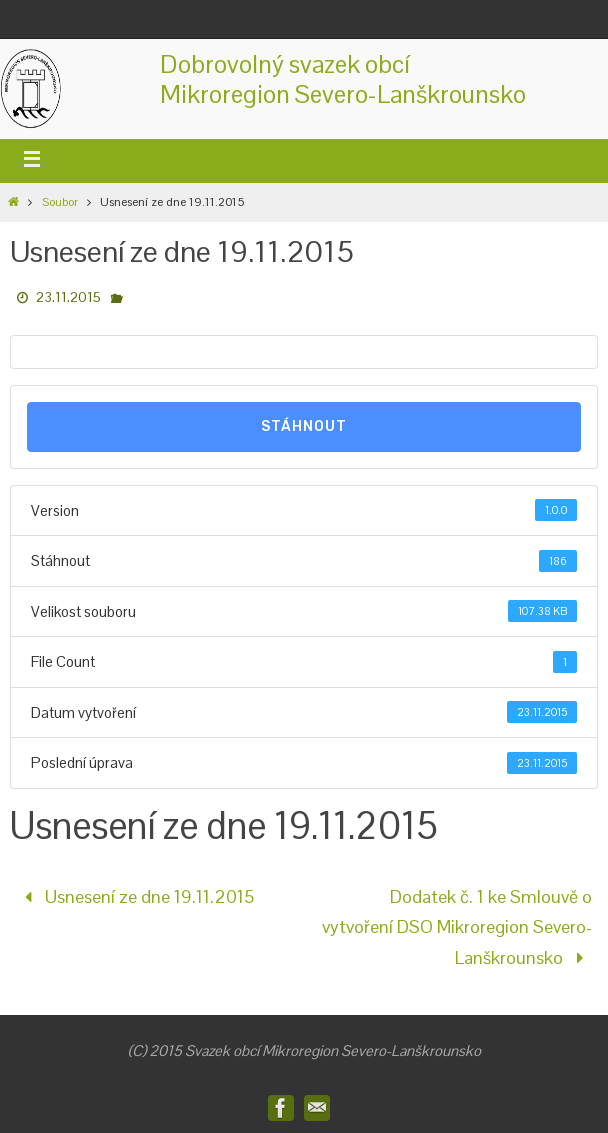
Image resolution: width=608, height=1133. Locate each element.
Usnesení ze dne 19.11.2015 (135, 896)
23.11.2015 (68, 297)
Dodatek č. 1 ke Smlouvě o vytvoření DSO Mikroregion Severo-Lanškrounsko (457, 927)
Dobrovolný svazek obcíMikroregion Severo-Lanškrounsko (343, 79)
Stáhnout (304, 426)
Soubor (60, 202)
